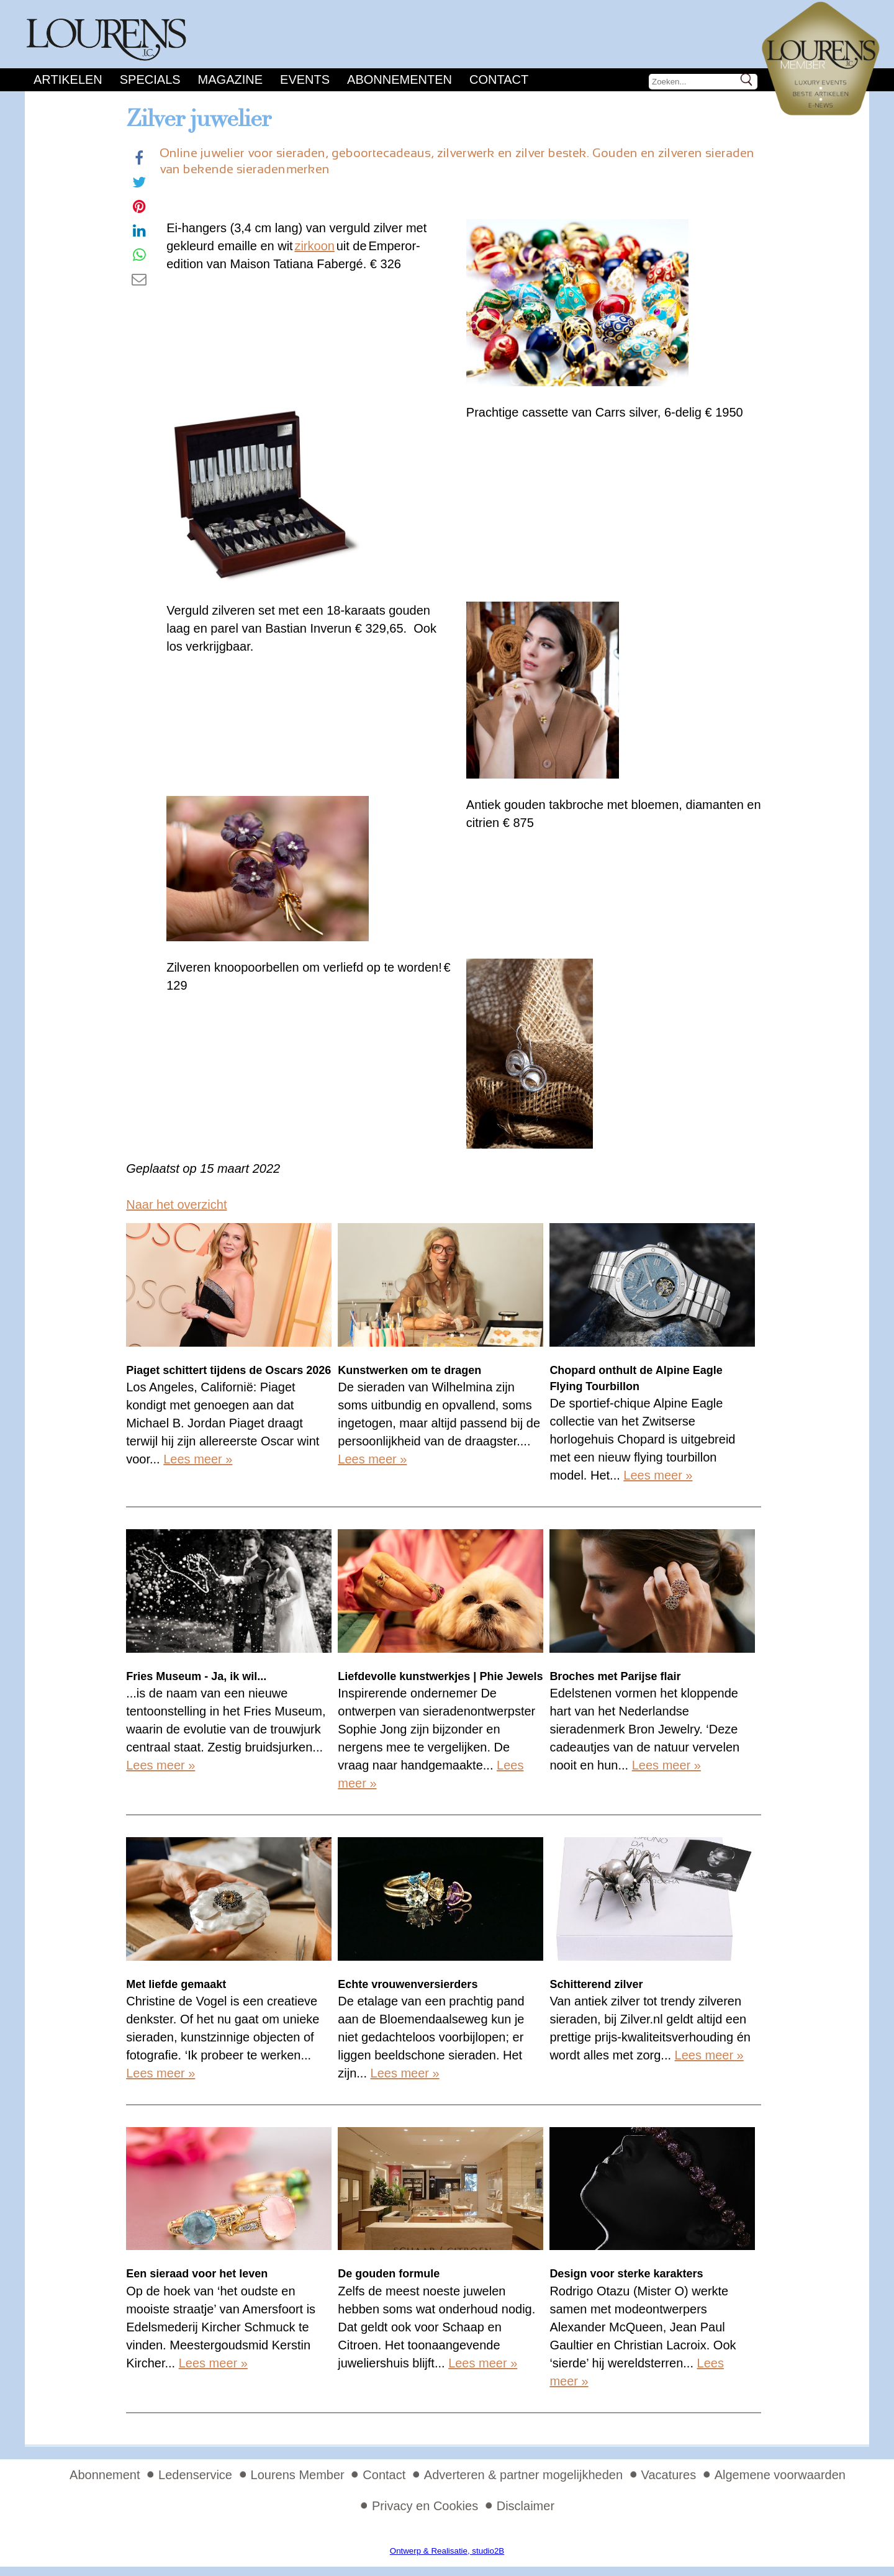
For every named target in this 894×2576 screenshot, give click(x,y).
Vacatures (669, 2475)
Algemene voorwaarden (780, 2475)
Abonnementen (399, 79)
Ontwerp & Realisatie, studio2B (447, 2551)
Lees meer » (197, 1459)
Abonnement (105, 2475)
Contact (498, 79)
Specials (150, 79)
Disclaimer (525, 2506)
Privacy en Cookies (425, 2506)
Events (305, 79)
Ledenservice (195, 2475)
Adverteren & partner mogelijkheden (523, 2475)
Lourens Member (298, 2475)
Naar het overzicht (176, 1204)
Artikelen (68, 79)
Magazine (230, 79)
